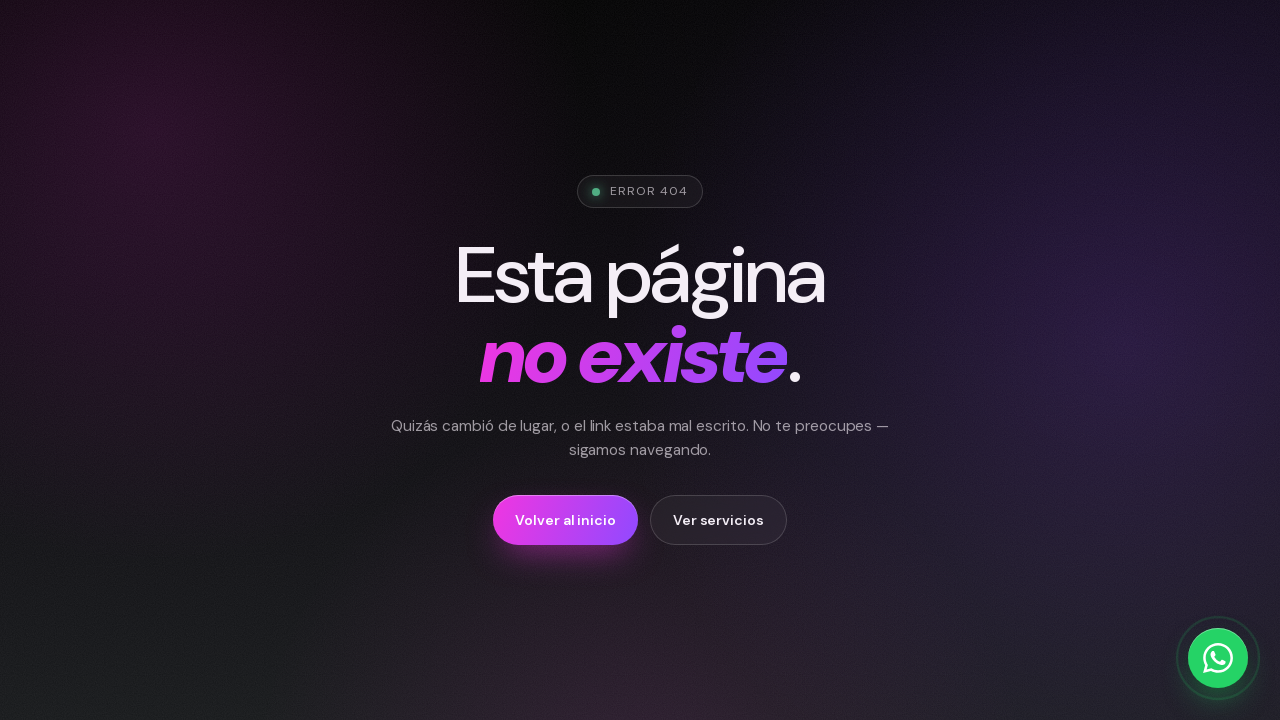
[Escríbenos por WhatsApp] (1218, 658)
